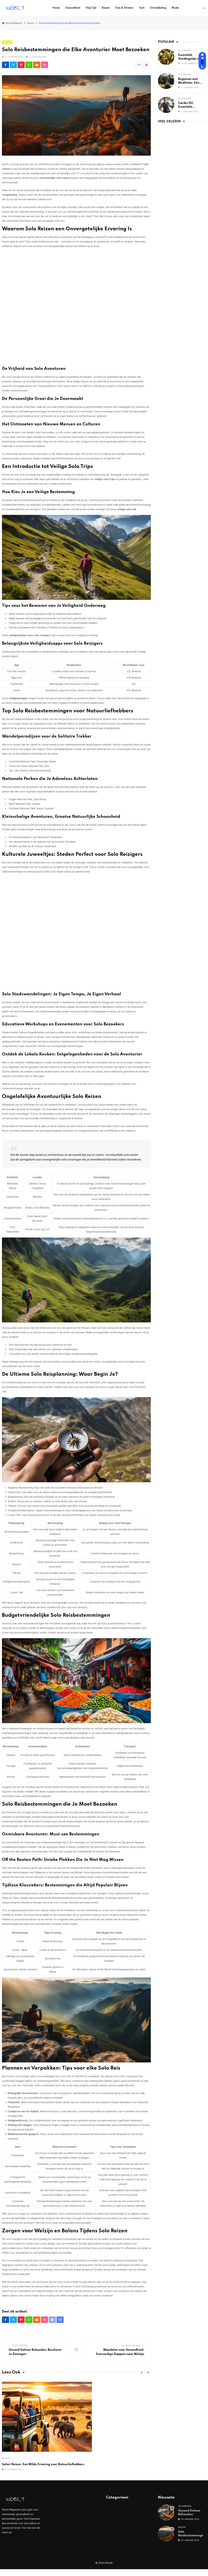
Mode (175, 8)
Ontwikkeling (158, 8)
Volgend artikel (131, 2349)
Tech (141, 8)
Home (56, 8)
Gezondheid (72, 8)
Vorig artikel (20, 2349)
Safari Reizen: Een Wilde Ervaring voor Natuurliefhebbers (43, 2468)
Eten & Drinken (124, 8)
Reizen (106, 8)
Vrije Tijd (91, 8)
